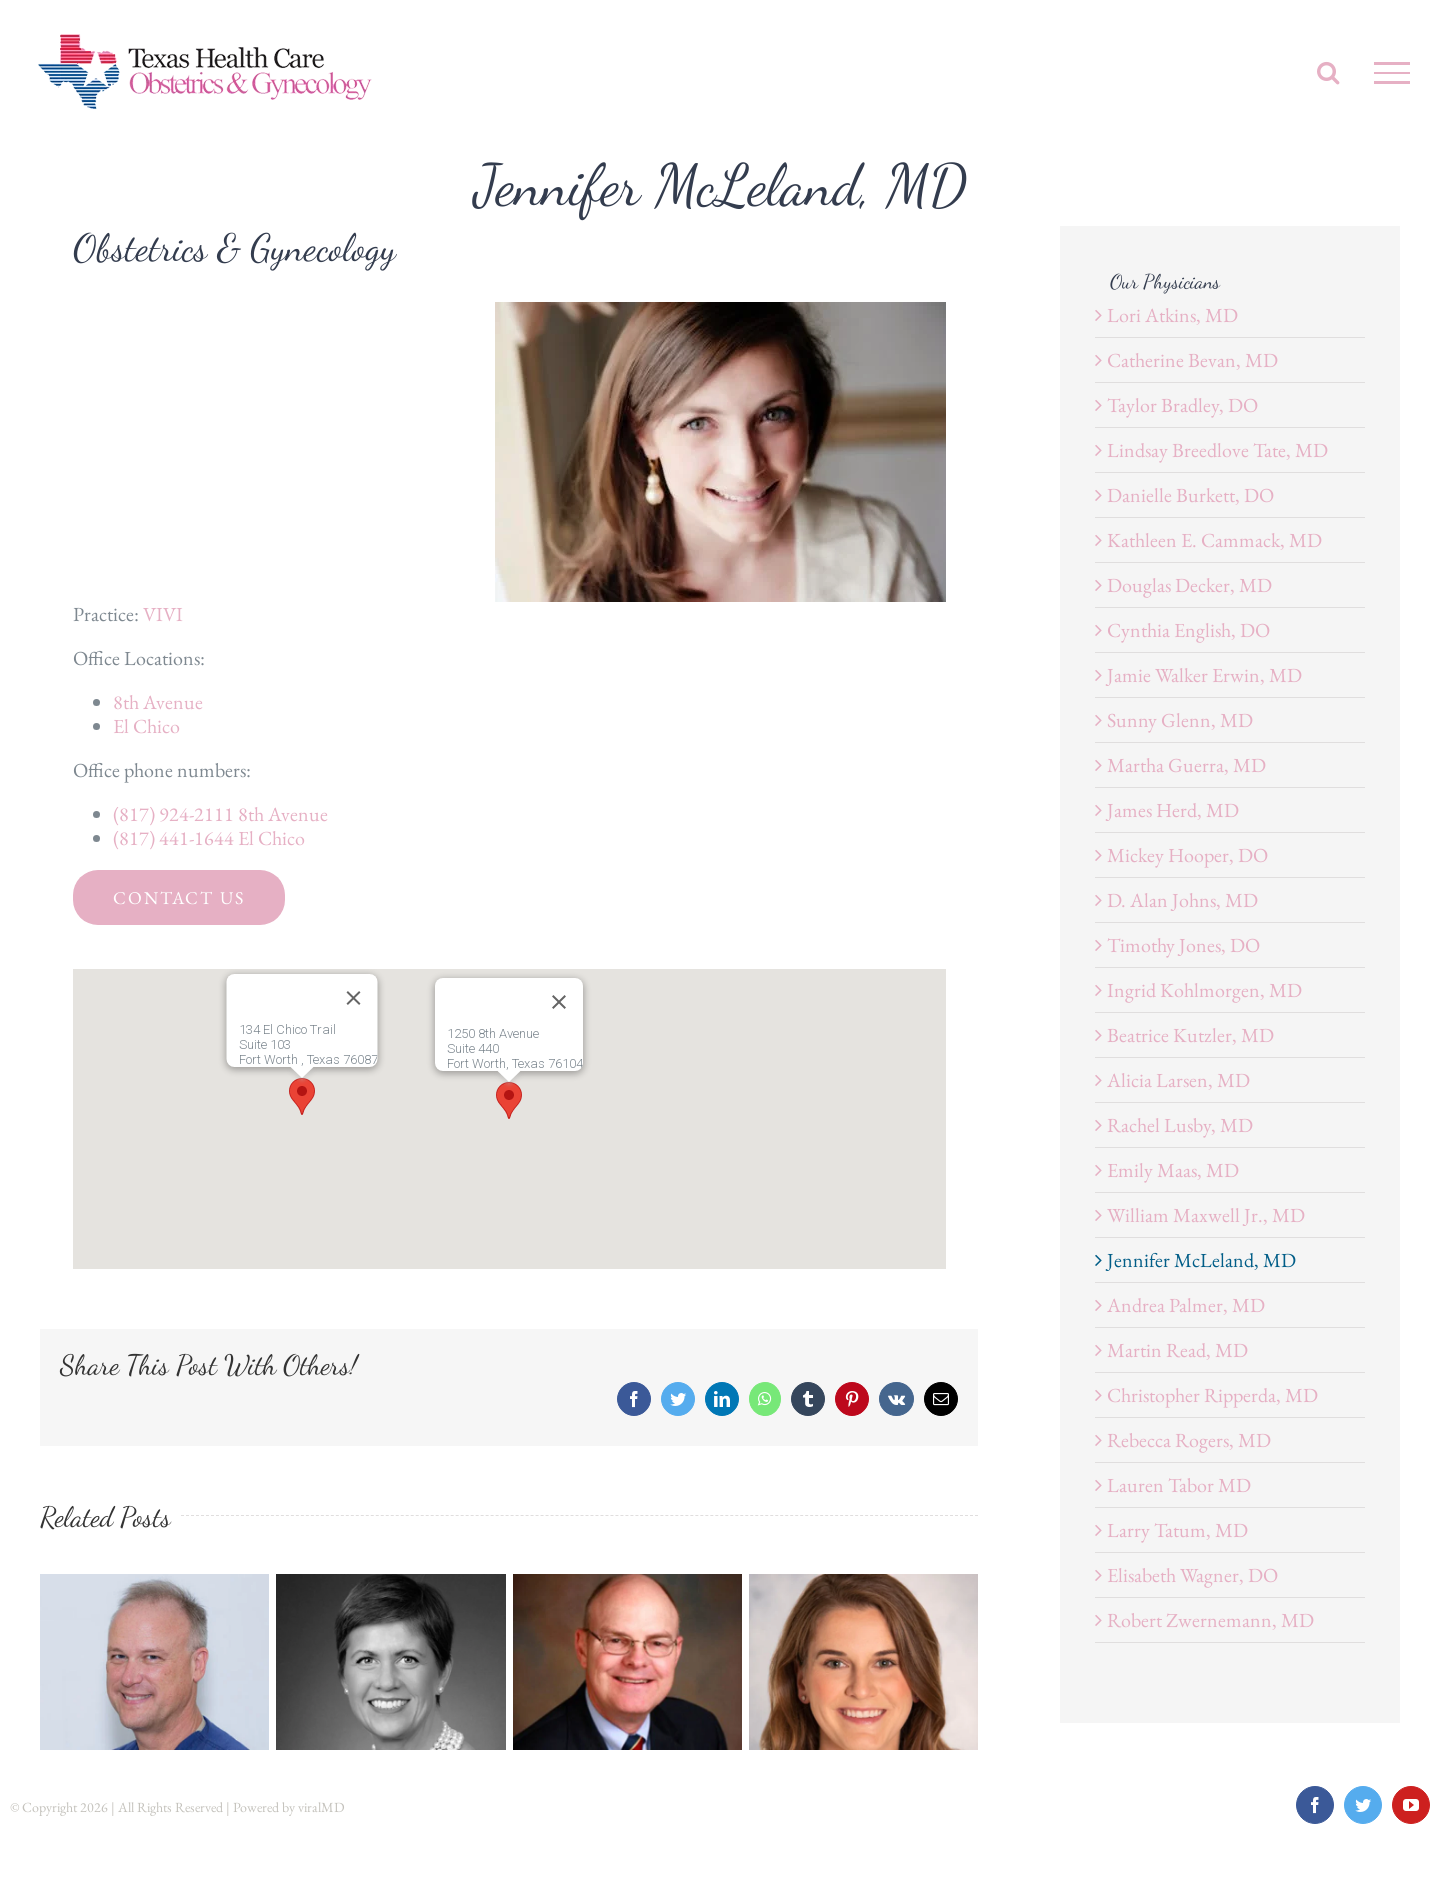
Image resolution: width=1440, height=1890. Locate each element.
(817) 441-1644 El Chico (209, 838)
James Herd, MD (1173, 810)
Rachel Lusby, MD (1180, 1125)
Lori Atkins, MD (1172, 315)
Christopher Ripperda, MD (1212, 1395)
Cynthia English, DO (1188, 630)
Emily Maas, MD (1173, 1170)
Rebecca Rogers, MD (1189, 1440)
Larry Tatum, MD (1177, 1530)
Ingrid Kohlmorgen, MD (1204, 990)
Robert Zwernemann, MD (1210, 1620)
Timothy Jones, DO (1183, 945)
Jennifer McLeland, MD (1201, 1260)
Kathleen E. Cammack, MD (1214, 540)
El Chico (146, 726)
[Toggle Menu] (1392, 73)
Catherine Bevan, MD (1192, 360)
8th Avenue (158, 702)
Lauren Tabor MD (1179, 1485)
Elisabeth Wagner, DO (1192, 1575)
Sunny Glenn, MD (1180, 720)
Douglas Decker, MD (1189, 585)
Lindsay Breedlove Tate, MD (1217, 450)
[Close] (559, 1002)
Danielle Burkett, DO (1190, 495)
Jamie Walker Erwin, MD (1204, 675)
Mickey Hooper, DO (1187, 855)
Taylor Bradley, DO (1182, 405)
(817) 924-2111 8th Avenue (220, 814)
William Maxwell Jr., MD (1206, 1215)
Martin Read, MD (1177, 1350)
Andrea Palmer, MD (1186, 1305)
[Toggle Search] (1328, 72)
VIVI (163, 614)
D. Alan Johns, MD (1182, 900)
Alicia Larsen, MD (1178, 1080)
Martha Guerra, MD (1186, 765)
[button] (509, 1100)
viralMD (321, 1807)
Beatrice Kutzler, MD (1190, 1035)
